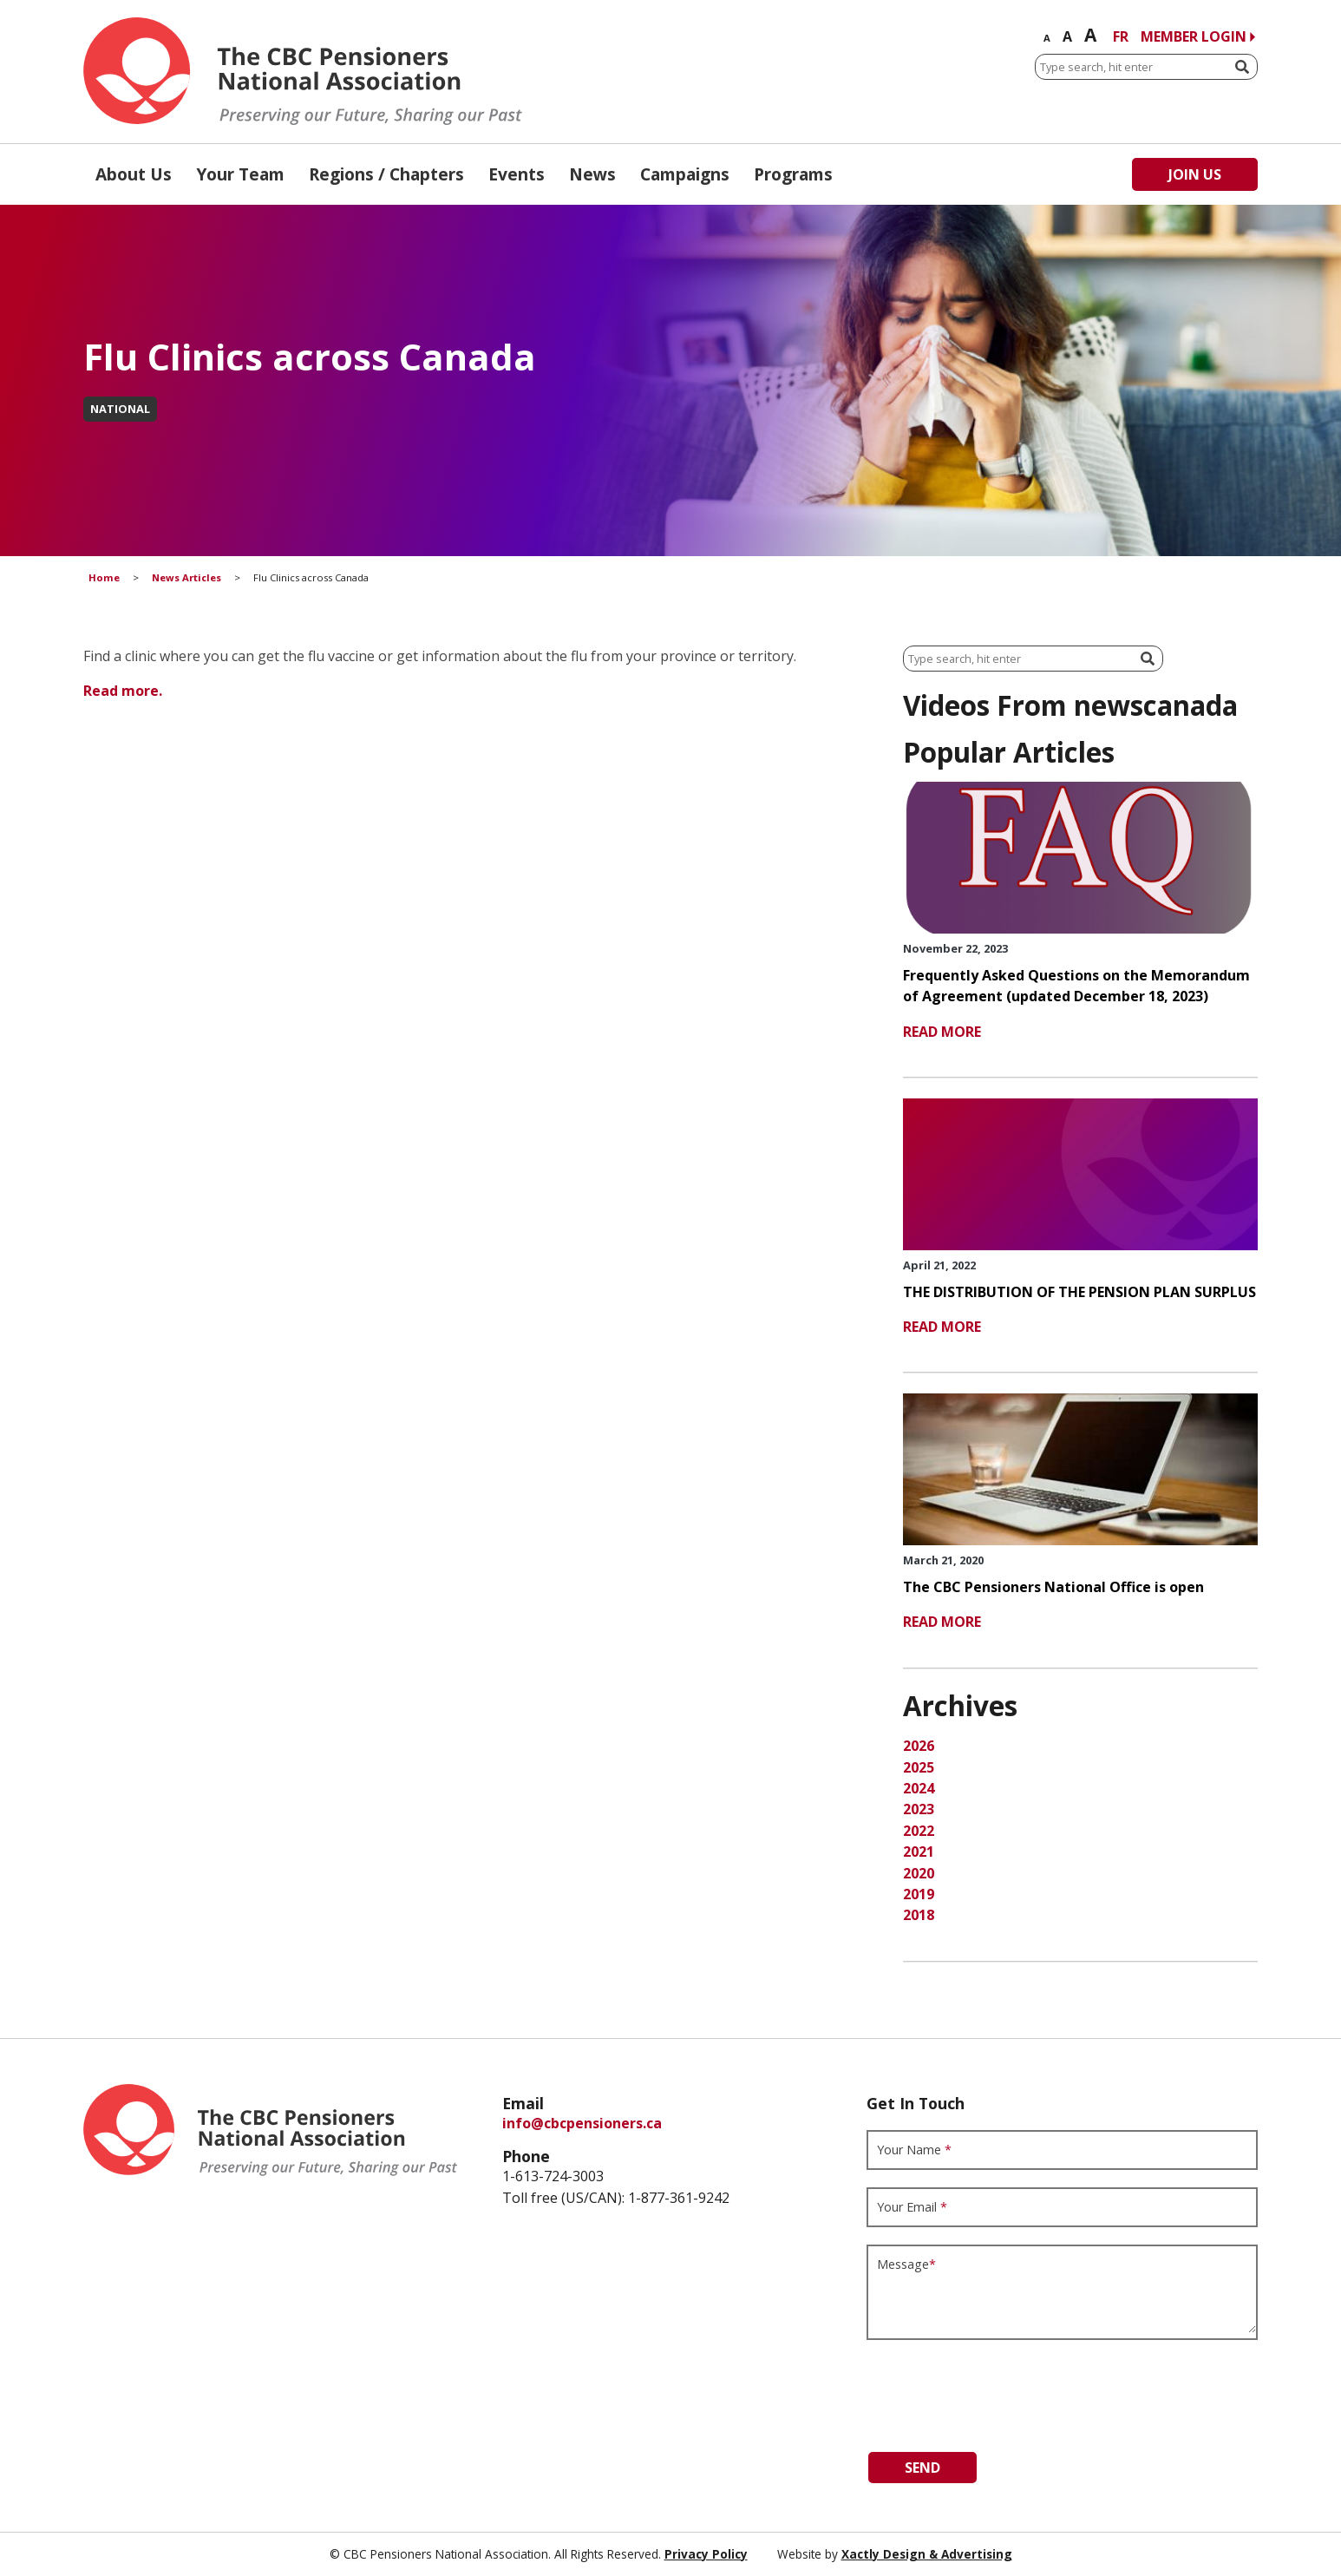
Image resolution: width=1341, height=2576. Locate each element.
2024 (918, 1788)
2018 (918, 1914)
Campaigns (684, 174)
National (120, 408)
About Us (133, 174)
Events (516, 174)
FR (1120, 36)
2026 (918, 1745)
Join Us (1194, 174)
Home (104, 577)
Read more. (122, 690)
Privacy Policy (706, 2554)
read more (942, 1031)
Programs (793, 174)
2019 (918, 1894)
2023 (918, 1809)
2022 (918, 1830)
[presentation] (998, 2391)
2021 (918, 1851)
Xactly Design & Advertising (926, 2554)
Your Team (240, 174)
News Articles (186, 577)
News (592, 174)
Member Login (1193, 36)
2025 (918, 1767)
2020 (918, 1873)
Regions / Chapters (386, 174)
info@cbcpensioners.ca (582, 2123)
